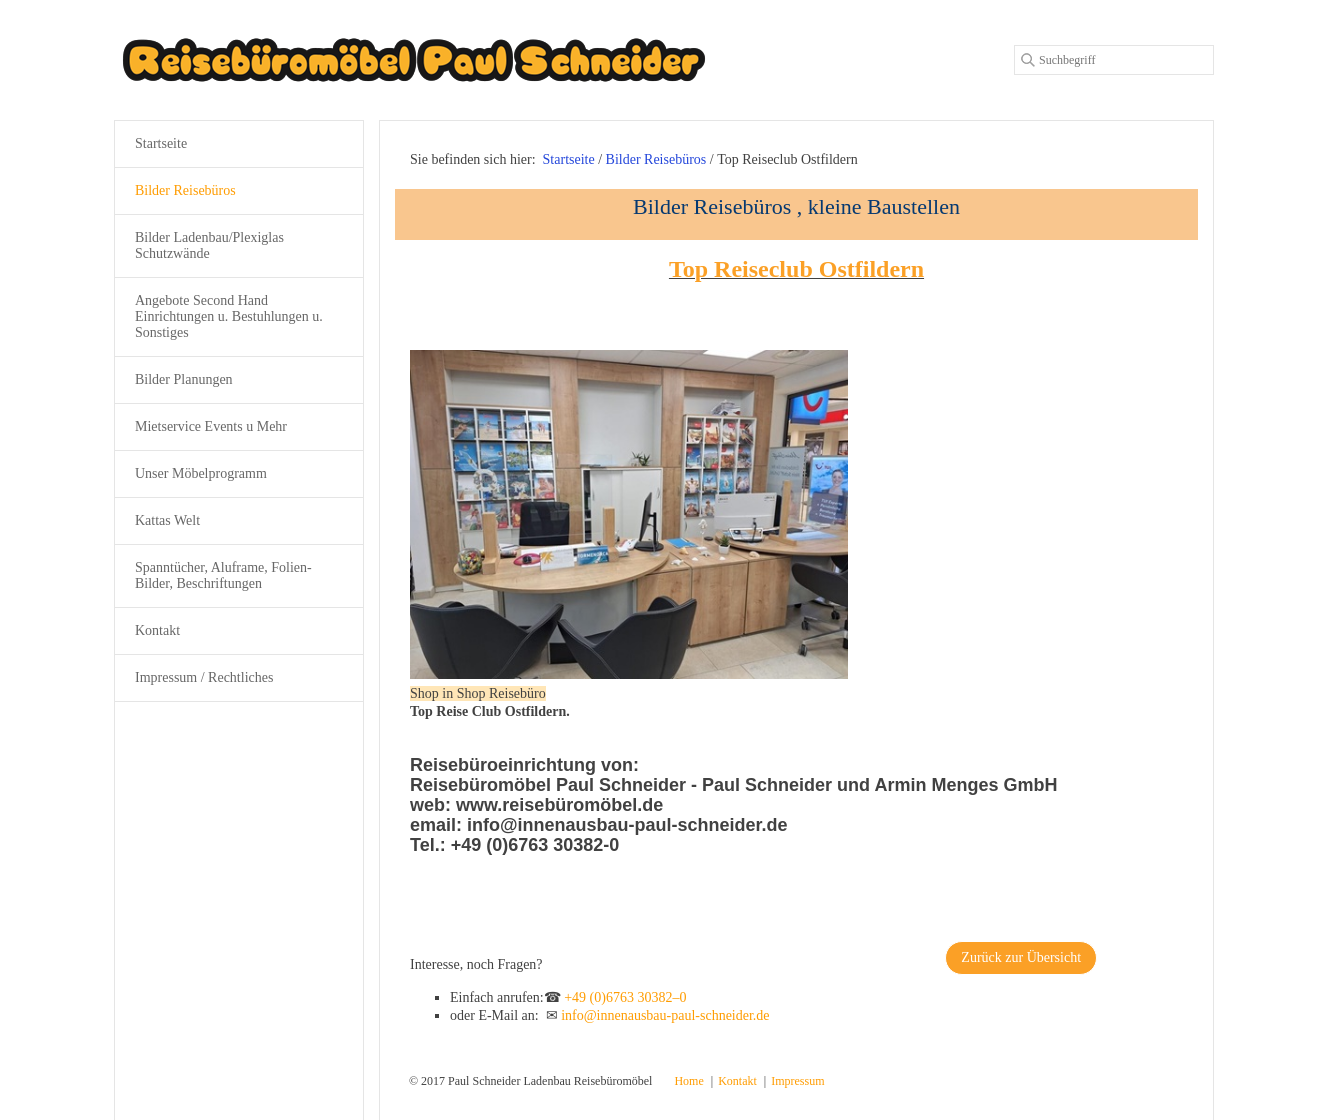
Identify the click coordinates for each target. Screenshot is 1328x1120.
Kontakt (157, 630)
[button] (1021, 958)
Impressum (797, 1081)
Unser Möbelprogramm (201, 473)
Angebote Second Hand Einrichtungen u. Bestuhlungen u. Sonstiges (229, 316)
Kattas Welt (167, 520)
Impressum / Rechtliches (204, 677)
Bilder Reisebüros (185, 190)
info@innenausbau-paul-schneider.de (665, 1015)
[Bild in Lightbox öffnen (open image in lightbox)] (629, 514)
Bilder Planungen (184, 379)
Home (688, 1081)
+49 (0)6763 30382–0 (625, 997)
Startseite (569, 159)
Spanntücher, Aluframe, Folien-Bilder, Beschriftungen (223, 575)
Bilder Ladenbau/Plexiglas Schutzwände (209, 245)
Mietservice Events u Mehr (211, 426)
